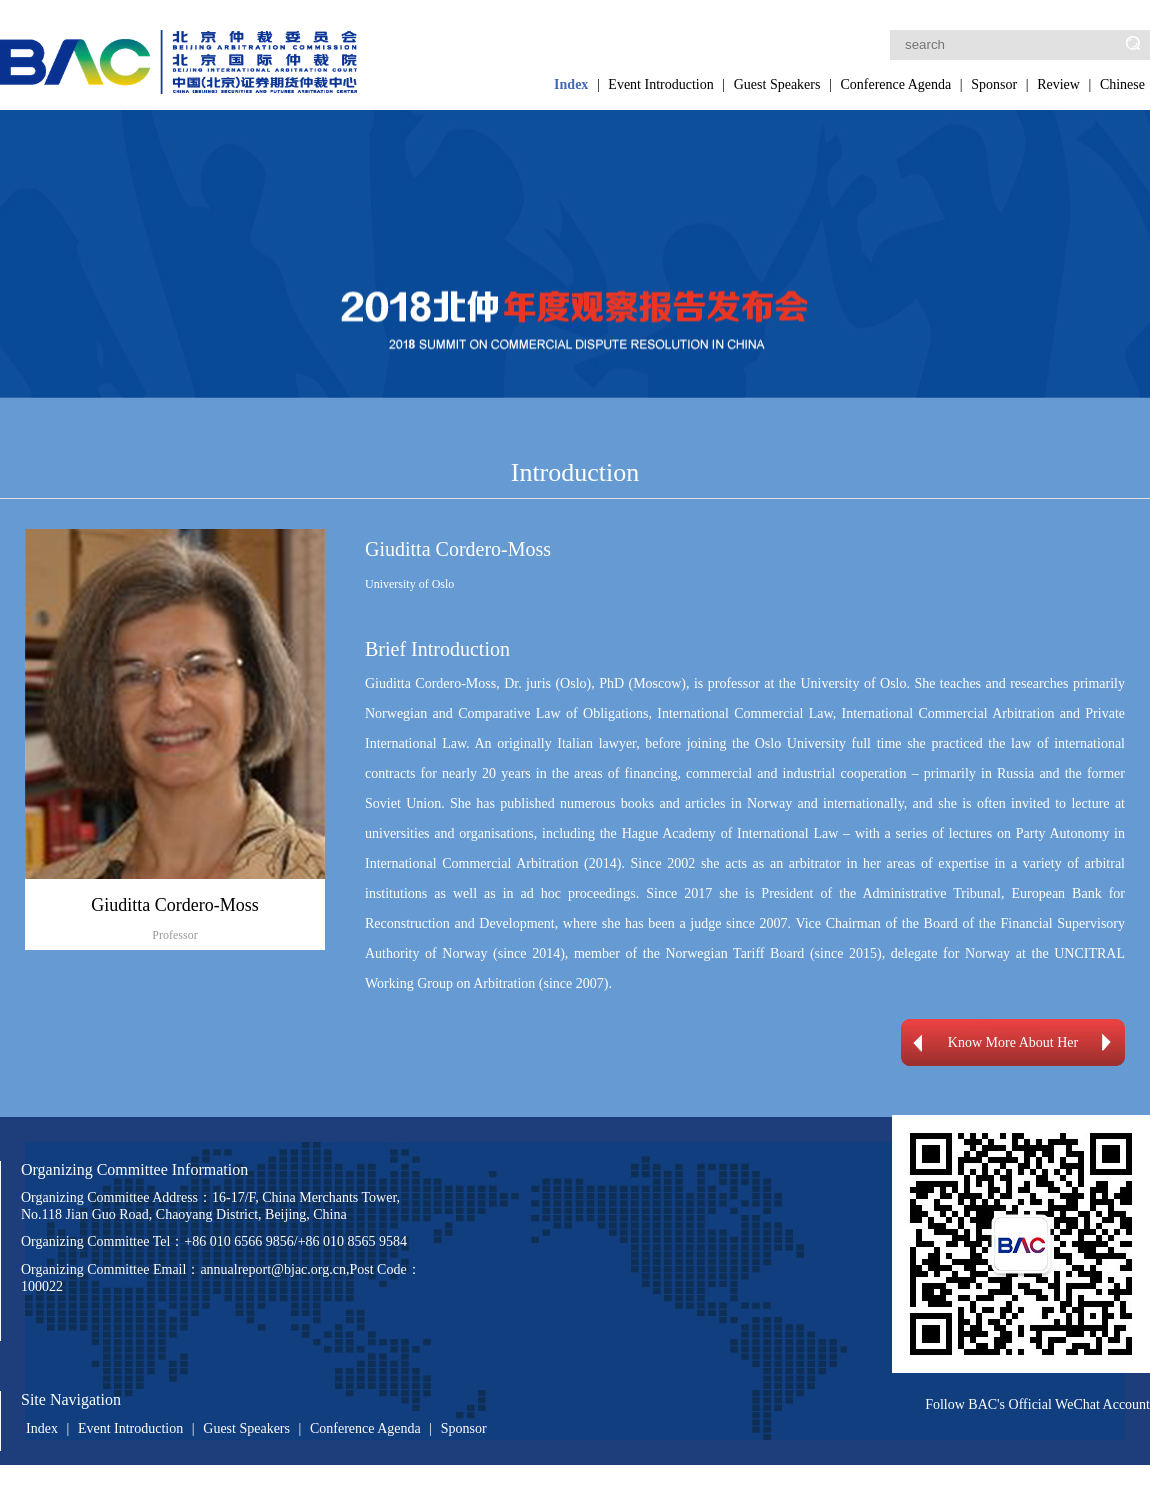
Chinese (1122, 84)
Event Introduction (660, 84)
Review (1058, 84)
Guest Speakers (777, 84)
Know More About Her (1013, 1042)
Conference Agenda (895, 84)
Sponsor (994, 84)
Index (571, 84)
